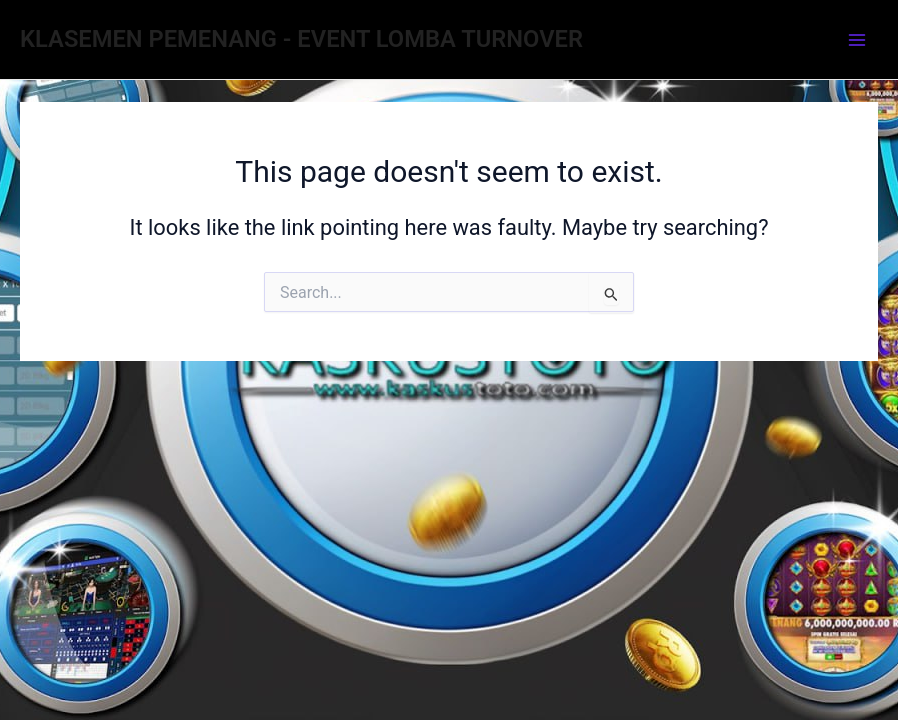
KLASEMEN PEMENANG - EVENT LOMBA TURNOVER (301, 39)
